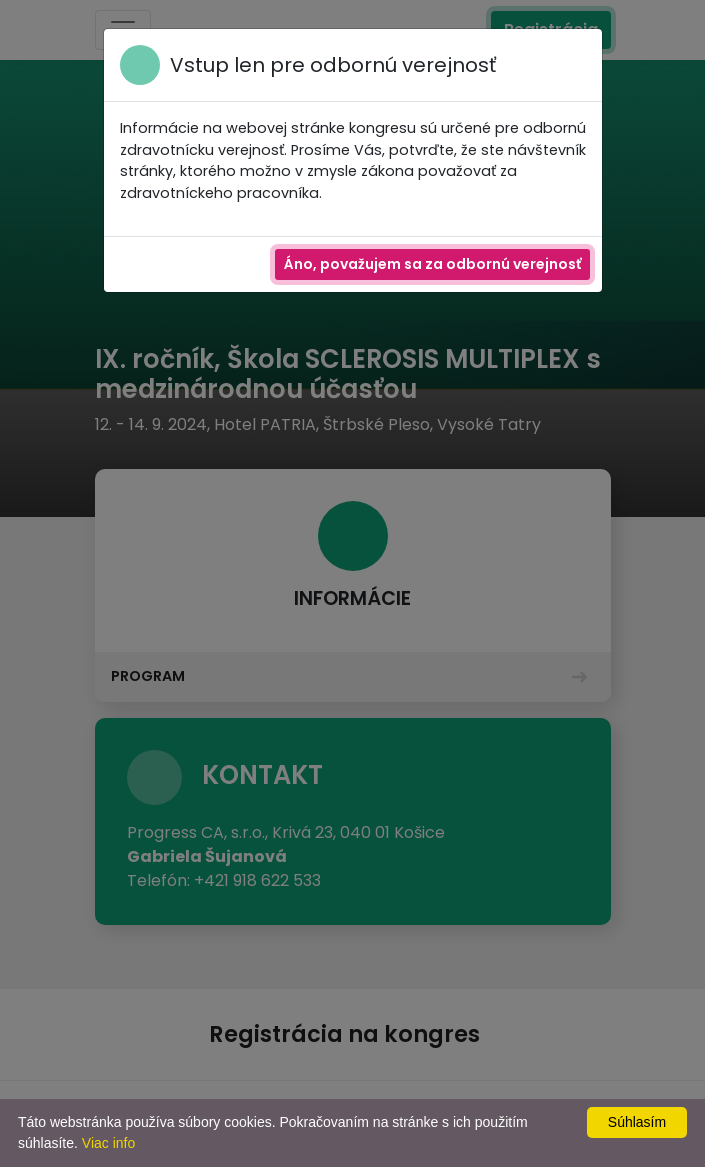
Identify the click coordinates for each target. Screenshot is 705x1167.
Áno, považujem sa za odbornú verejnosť (432, 264)
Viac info (108, 1143)
